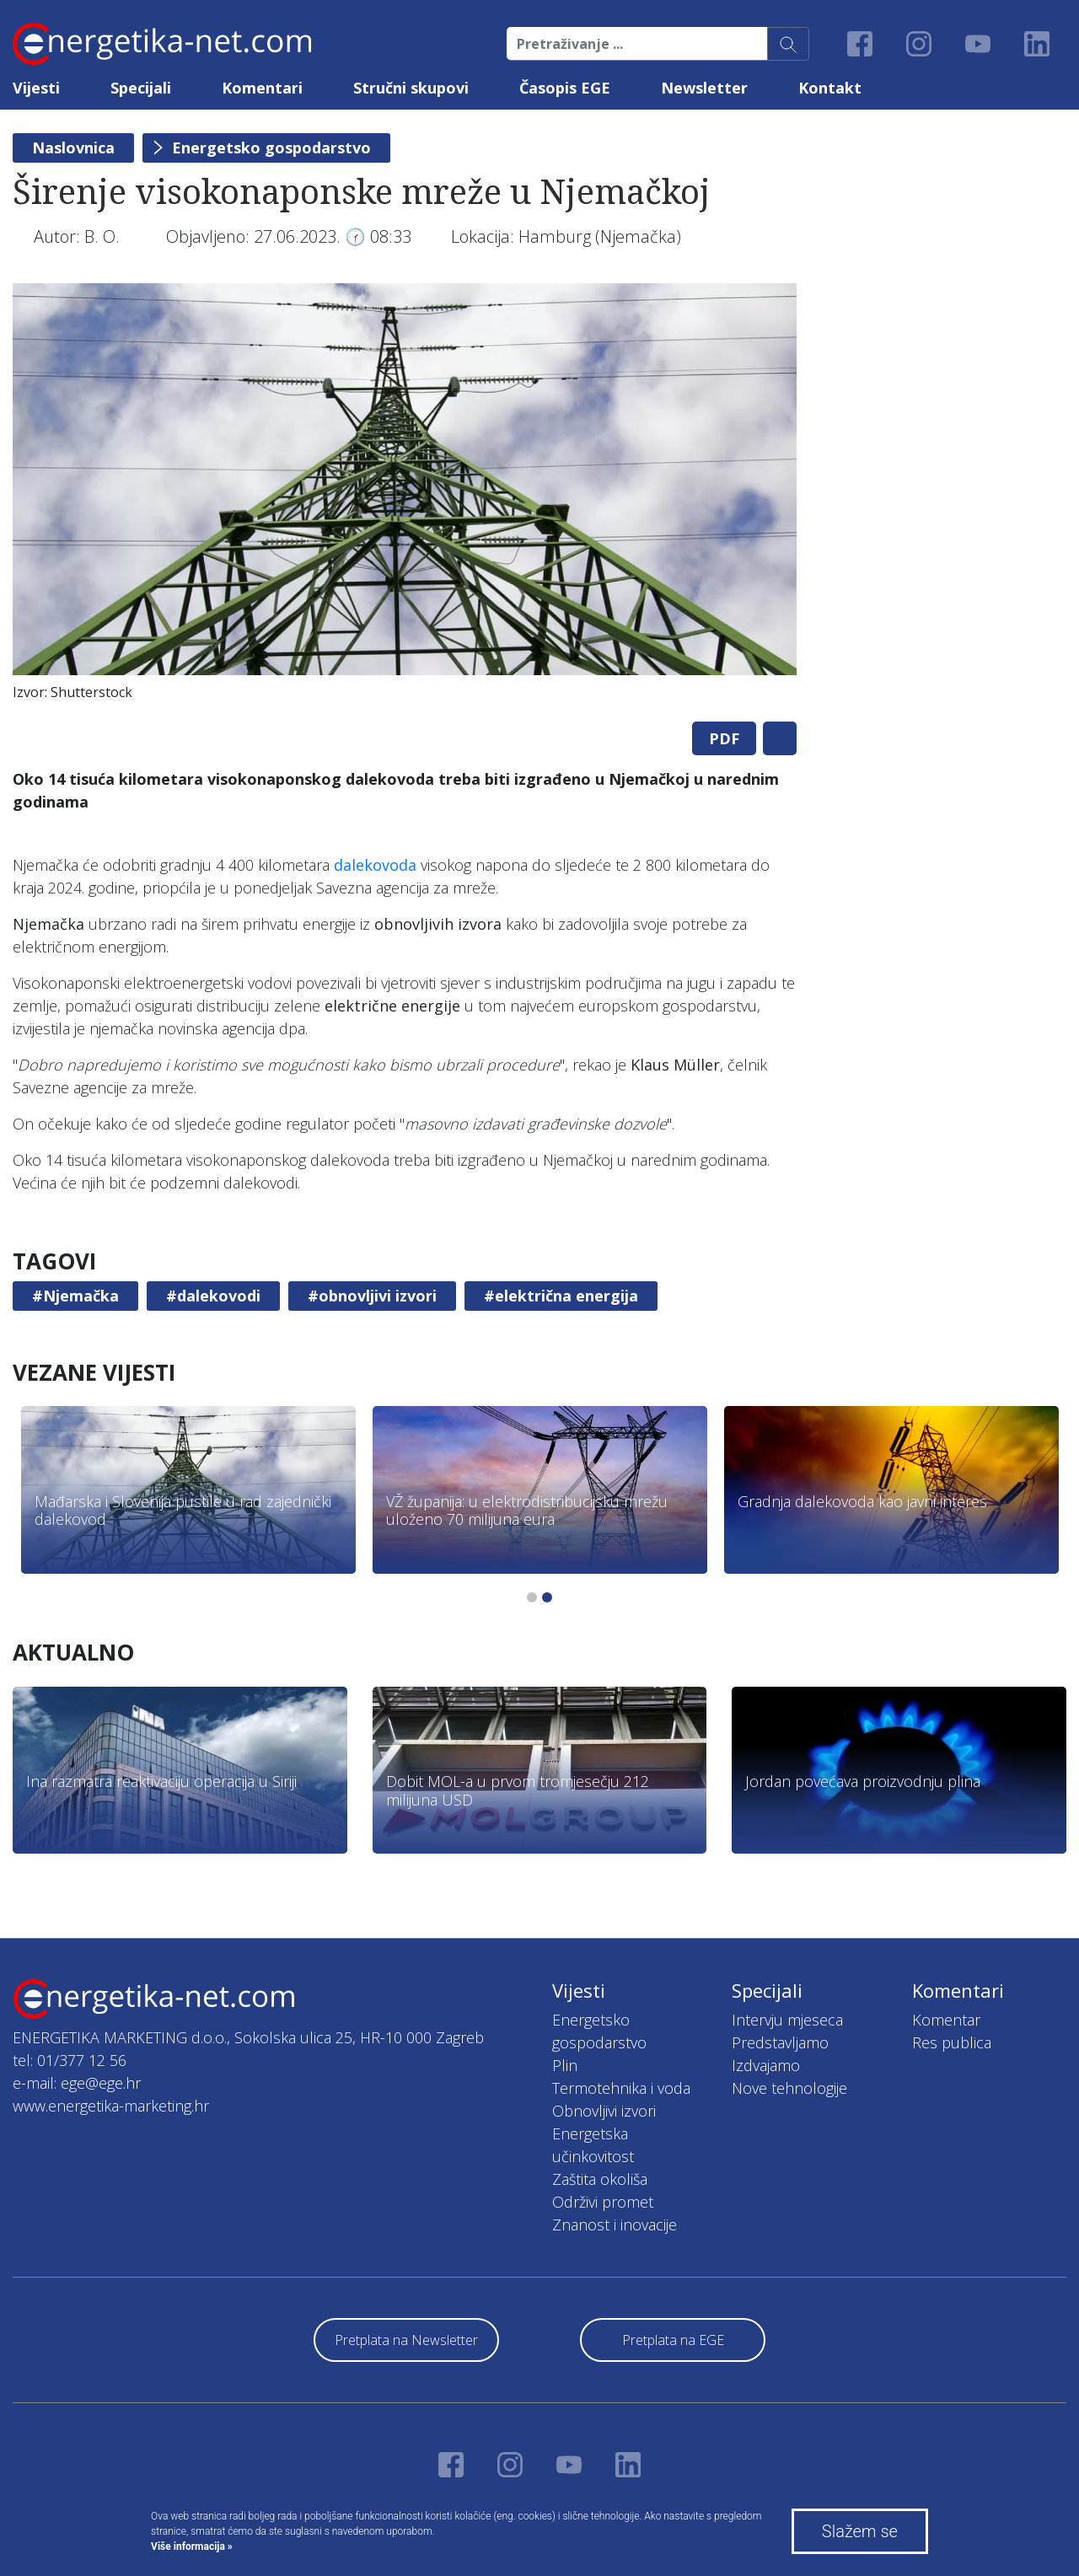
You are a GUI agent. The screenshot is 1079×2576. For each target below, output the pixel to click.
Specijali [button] (140, 88)
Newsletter (704, 88)
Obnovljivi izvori (604, 2111)
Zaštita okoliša (599, 2179)
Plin (564, 2065)
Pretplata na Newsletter (406, 2340)
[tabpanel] (405, 496)
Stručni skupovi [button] (411, 88)
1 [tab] (532, 1597)
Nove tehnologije (789, 2088)
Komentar (946, 2020)
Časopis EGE (564, 88)
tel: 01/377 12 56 (69, 2060)
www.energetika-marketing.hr (111, 2106)
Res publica (951, 2042)
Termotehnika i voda (621, 2088)
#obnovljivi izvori (372, 1295)
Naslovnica (73, 147)
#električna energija (561, 1295)
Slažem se (860, 2531)
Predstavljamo (780, 2042)
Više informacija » (192, 2546)
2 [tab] (547, 1597)
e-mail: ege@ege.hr (77, 2083)
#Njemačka (75, 1295)
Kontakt (830, 88)
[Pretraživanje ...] (637, 44)
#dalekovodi (213, 1295)
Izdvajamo (766, 2065)
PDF (724, 738)
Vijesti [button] (36, 88)
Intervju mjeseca (787, 2020)
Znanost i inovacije (614, 2224)
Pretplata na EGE (673, 2340)
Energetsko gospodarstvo (271, 147)
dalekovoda (375, 865)
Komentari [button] (262, 88)
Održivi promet (602, 2202)
